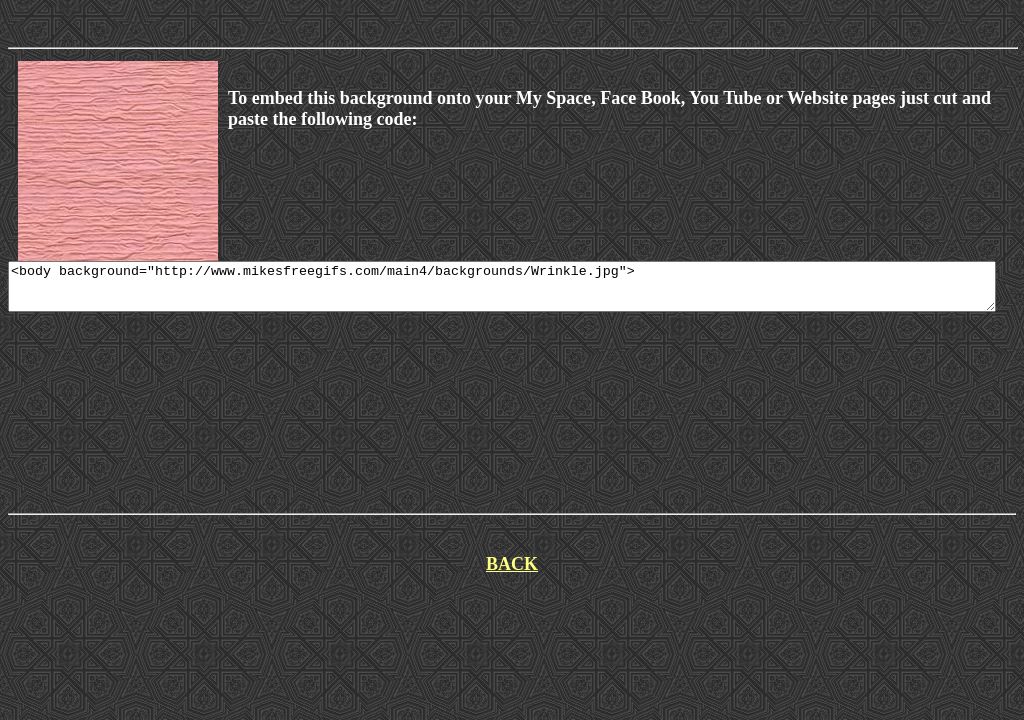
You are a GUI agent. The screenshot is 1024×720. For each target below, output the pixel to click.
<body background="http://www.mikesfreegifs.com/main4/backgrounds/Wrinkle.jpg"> (502, 291)
